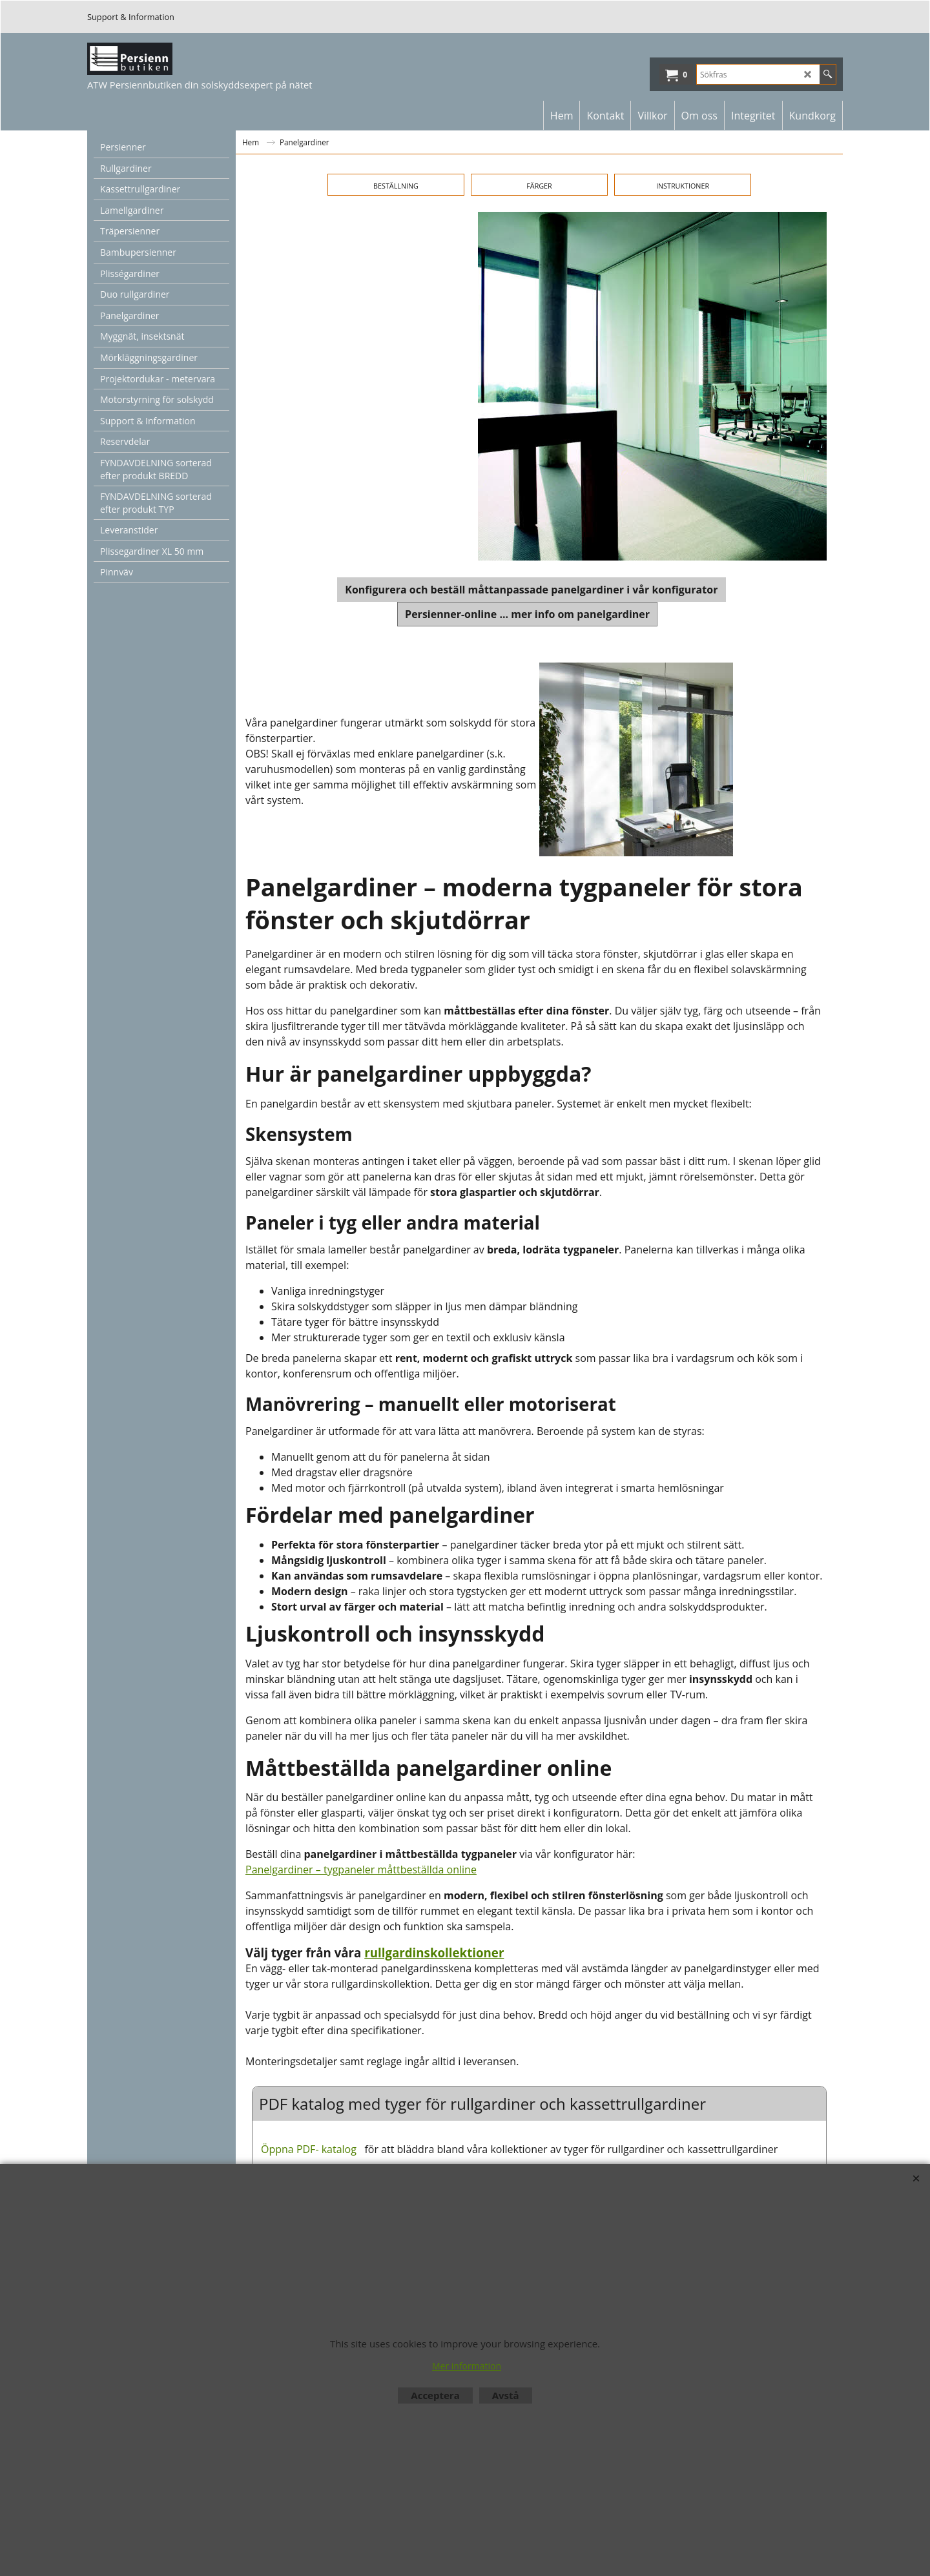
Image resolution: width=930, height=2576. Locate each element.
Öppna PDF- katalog (308, 2149)
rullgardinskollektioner (434, 1952)
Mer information (466, 2366)
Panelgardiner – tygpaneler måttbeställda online (361, 1869)
